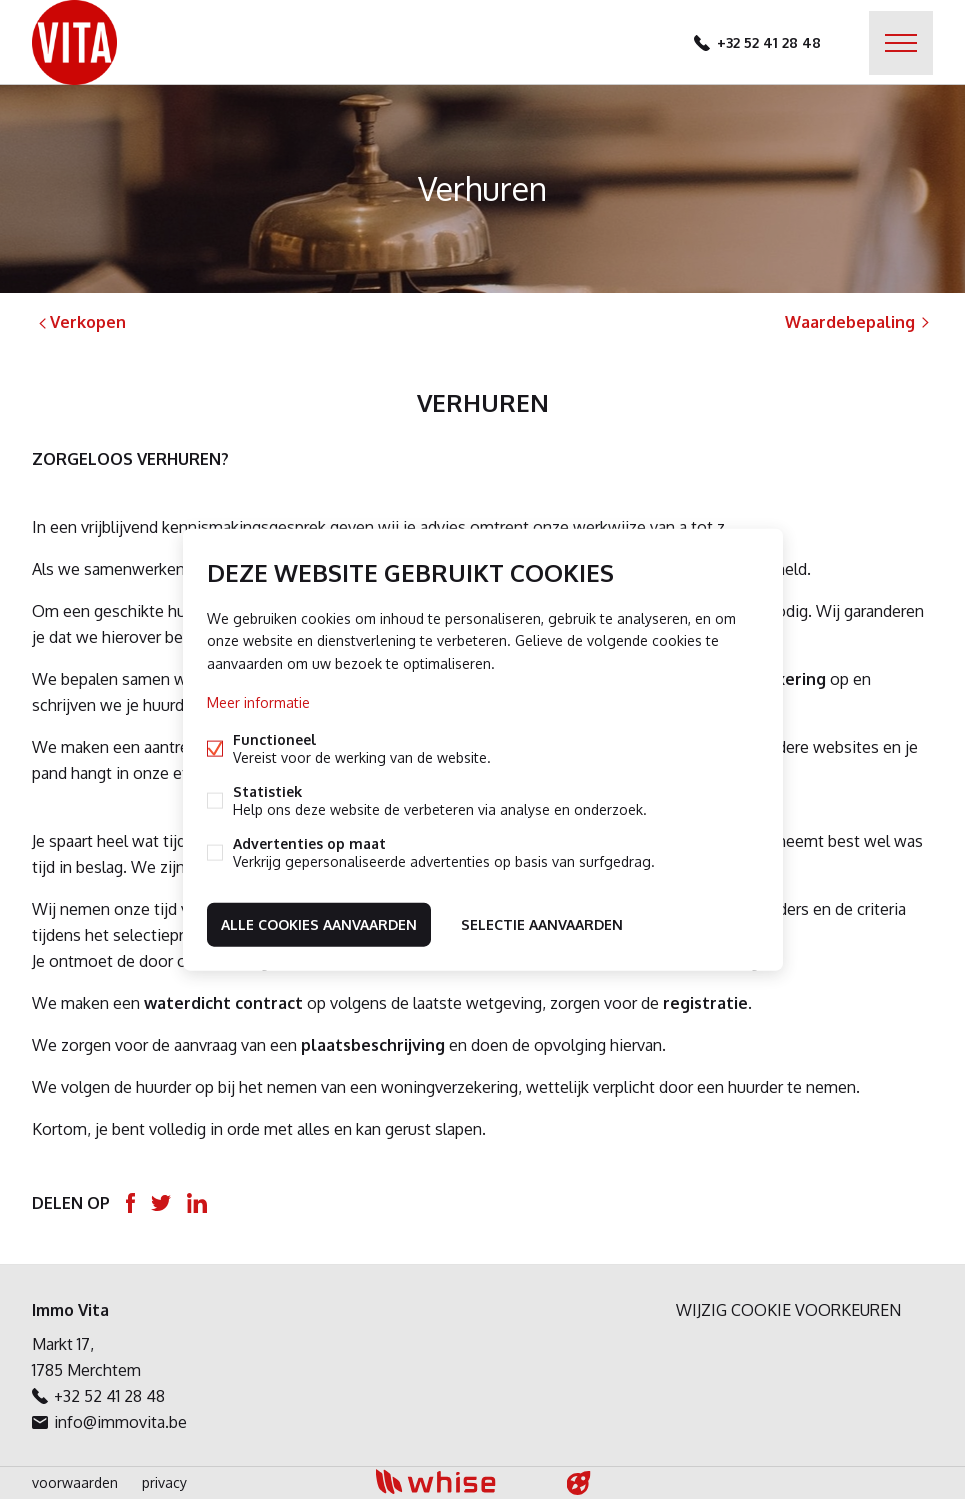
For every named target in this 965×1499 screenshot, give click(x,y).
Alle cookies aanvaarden (319, 923)
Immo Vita (70, 1310)
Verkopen (80, 322)
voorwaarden (75, 1482)
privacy (164, 1482)
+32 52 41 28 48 (769, 42)
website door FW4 (578, 1483)
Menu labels (901, 43)
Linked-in (197, 1203)
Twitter (161, 1203)
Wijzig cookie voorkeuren (788, 1310)
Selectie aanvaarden (542, 923)
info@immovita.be (120, 1422)
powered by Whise (458, 1481)
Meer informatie (258, 701)
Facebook (130, 1203)
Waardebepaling (859, 322)
